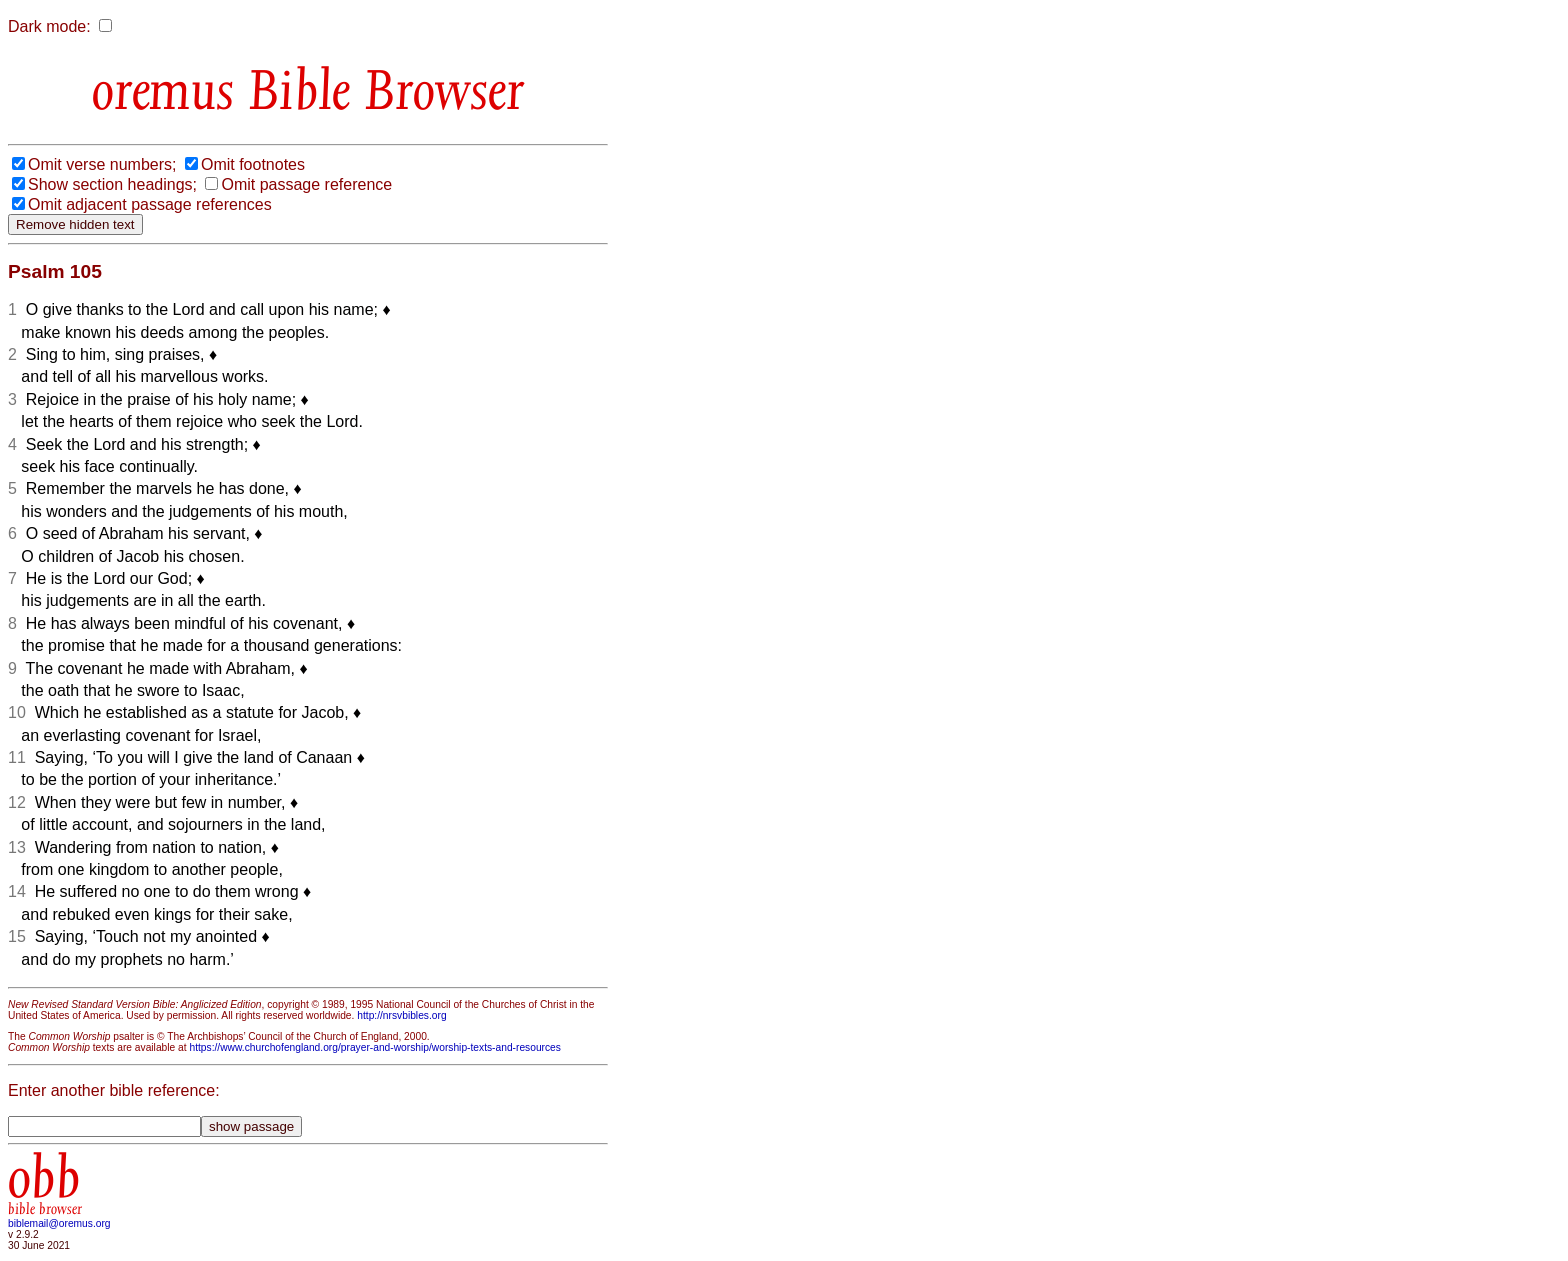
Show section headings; (112, 184)
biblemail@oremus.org (59, 1223)
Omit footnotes (253, 164)
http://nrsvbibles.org (401, 1015)
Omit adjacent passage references (150, 204)
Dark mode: (49, 26)
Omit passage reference (306, 184)
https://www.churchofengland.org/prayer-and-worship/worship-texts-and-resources (374, 1047)
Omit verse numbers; (102, 164)
